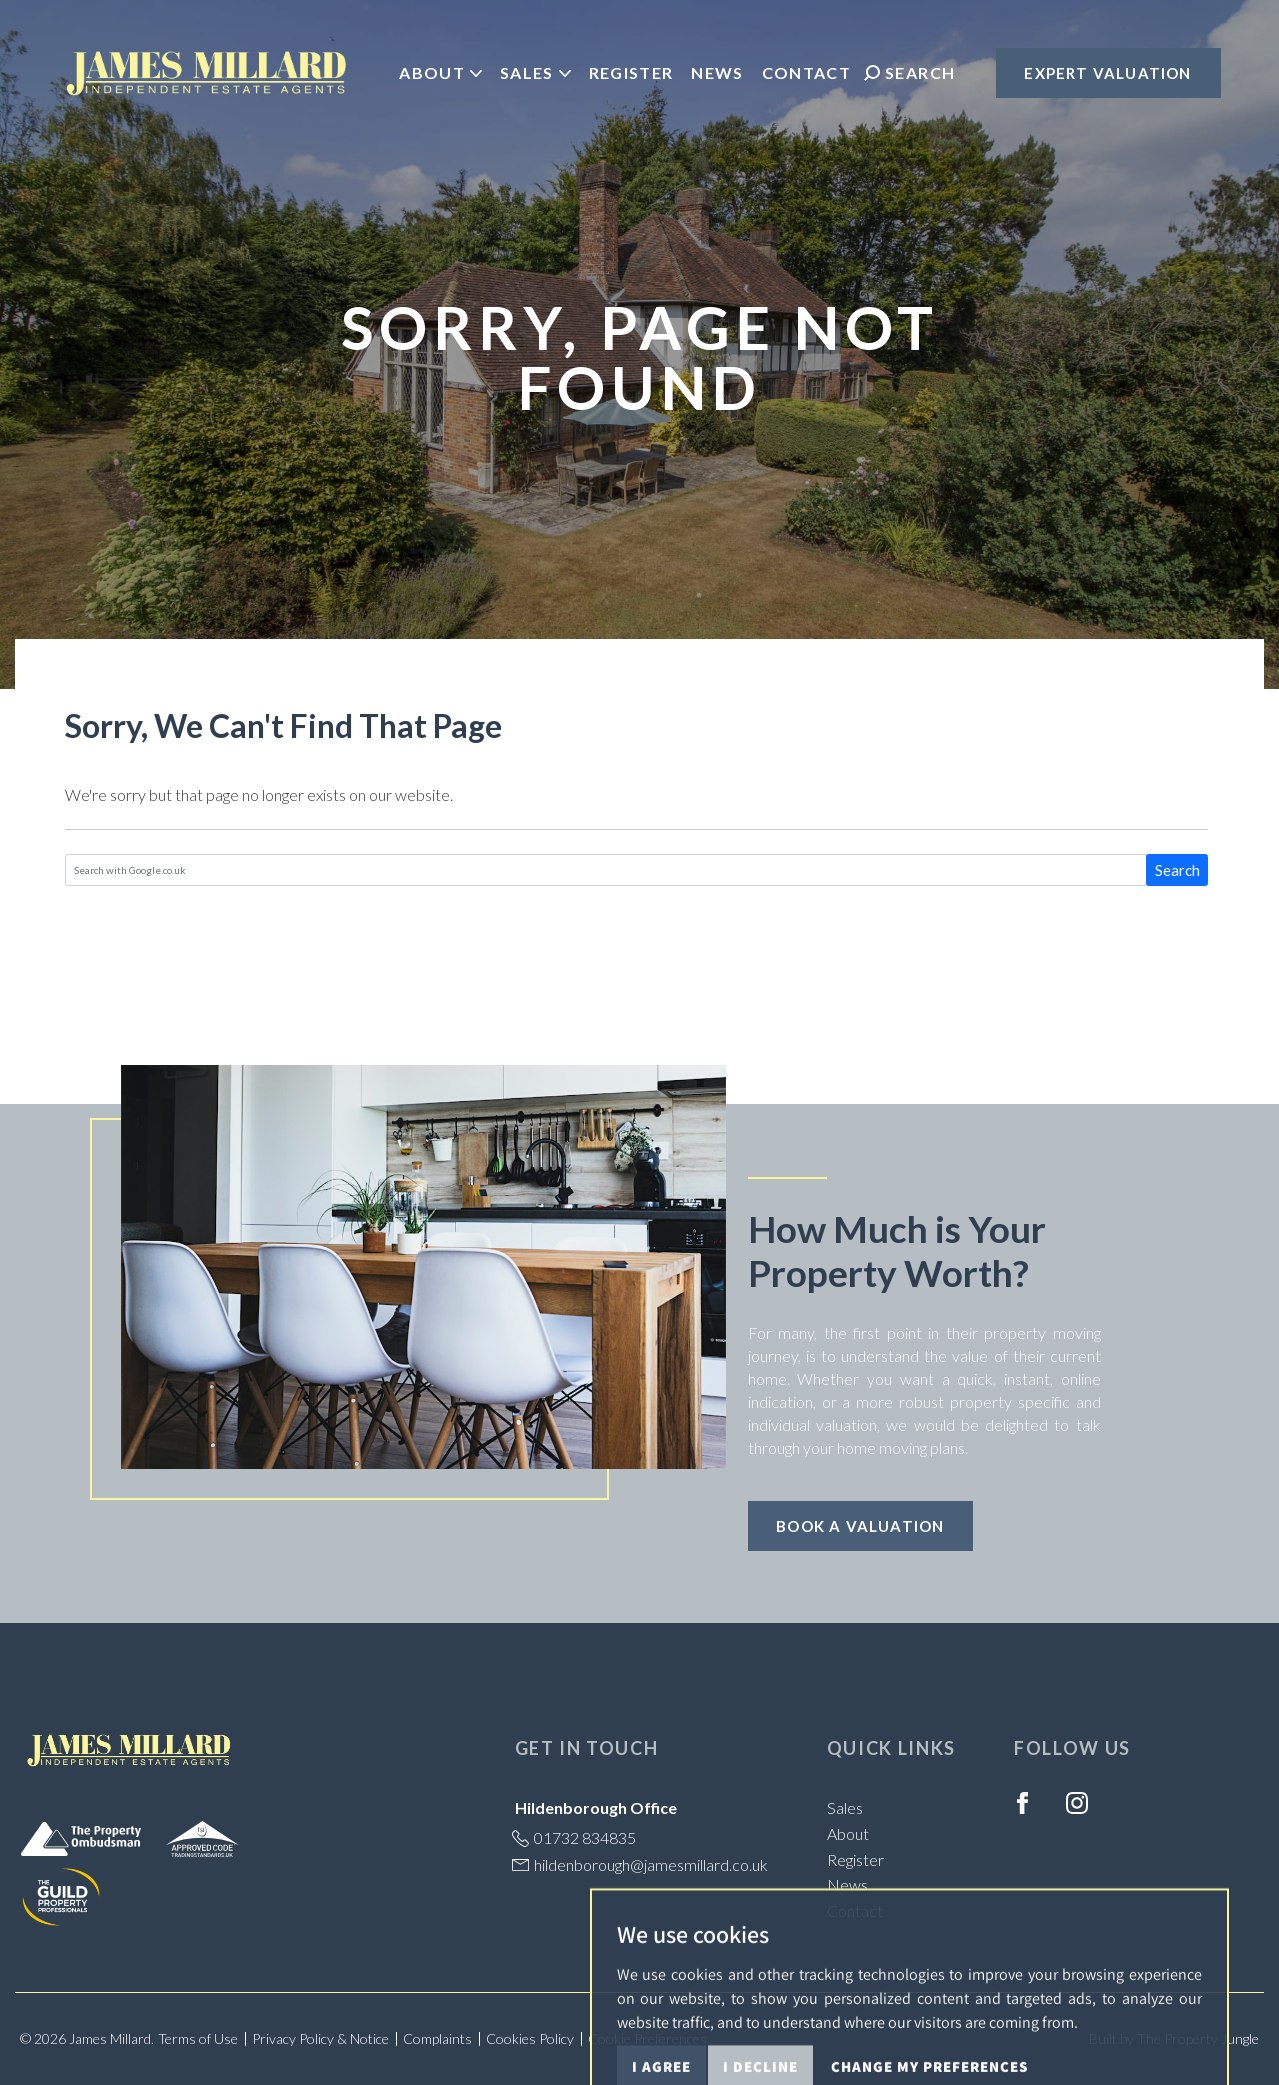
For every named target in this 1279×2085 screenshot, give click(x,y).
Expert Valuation (1107, 73)
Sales (845, 1807)
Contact (806, 72)
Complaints (437, 2038)
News (717, 72)
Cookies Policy (530, 2038)
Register (631, 72)
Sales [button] (535, 72)
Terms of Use (198, 2038)
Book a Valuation (860, 1526)
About (848, 1833)
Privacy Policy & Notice (320, 2038)
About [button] (440, 72)
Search (1177, 870)
